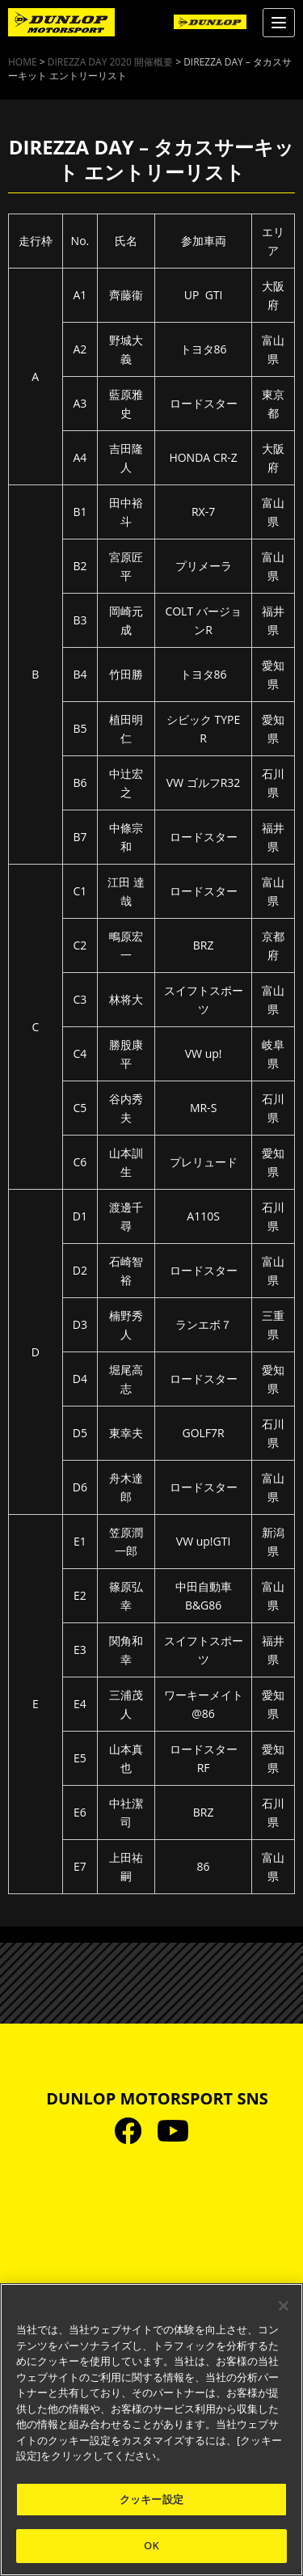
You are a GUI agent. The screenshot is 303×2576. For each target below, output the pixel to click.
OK (151, 2545)
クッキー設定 (151, 2499)
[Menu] (279, 22)
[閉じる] (283, 2306)
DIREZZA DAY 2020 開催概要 (110, 62)
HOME (22, 62)
